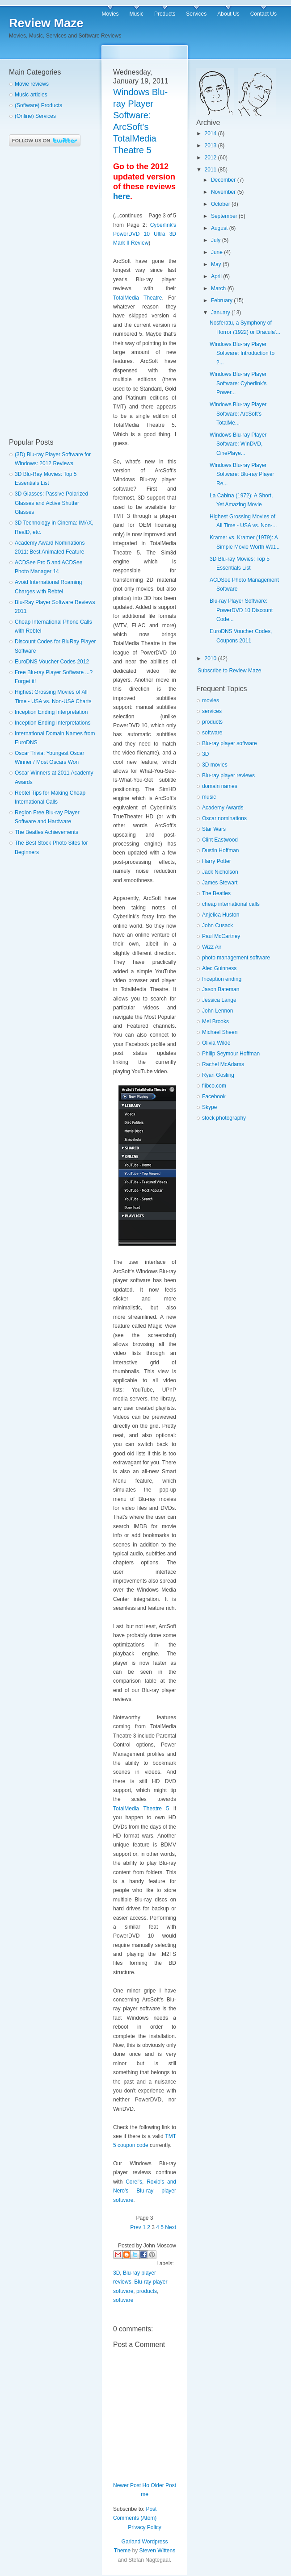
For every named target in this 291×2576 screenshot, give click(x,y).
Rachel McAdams (223, 1064)
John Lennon (217, 1011)
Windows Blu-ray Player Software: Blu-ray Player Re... (242, 474)
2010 (211, 658)
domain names (219, 786)
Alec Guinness (219, 968)
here (121, 196)
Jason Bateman (220, 989)
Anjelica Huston (220, 915)
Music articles (31, 95)
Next (170, 2227)
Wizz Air (211, 947)
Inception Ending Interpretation (51, 712)
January (220, 312)
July (215, 240)
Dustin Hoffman (220, 850)
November (223, 192)
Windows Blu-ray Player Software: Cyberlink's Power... (238, 383)
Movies (110, 14)
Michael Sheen (219, 1032)
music (209, 797)
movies (210, 700)
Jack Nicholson (220, 872)
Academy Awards (223, 807)
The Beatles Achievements (46, 832)
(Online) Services (35, 116)
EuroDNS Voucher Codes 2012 (52, 662)
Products (164, 14)
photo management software (236, 958)
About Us (228, 14)
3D (116, 2273)
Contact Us (263, 14)
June (217, 252)
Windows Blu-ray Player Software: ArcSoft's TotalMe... (238, 413)
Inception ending (221, 979)
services (212, 711)
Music (136, 14)
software (123, 2300)
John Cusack (217, 925)
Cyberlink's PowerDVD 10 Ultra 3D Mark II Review (144, 234)
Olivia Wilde (216, 1043)
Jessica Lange (219, 1000)
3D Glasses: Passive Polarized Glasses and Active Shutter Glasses (51, 503)
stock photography (224, 1118)
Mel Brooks (215, 1021)
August (219, 228)
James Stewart (219, 883)
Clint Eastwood (220, 840)
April (216, 276)
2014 (211, 133)
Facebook (214, 1096)
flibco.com (214, 1086)
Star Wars (214, 829)
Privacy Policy (144, 2527)
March (218, 288)
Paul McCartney (221, 936)
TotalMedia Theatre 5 (141, 1808)
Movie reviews (32, 84)
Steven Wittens (157, 2550)
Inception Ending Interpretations (52, 723)
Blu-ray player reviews (228, 775)
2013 (211, 145)
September (224, 216)
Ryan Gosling (218, 1075)
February (221, 300)
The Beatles (216, 893)
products (146, 2291)
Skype (209, 1107)
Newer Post (127, 2485)
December (223, 180)
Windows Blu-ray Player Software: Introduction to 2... (242, 353)
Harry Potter (216, 861)
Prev (135, 2227)
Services (196, 14)
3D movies (215, 765)
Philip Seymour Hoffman (231, 1053)
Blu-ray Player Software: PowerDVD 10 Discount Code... (241, 610)
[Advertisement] (44, 292)
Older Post (163, 2485)
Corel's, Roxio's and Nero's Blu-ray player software (144, 2191)
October (220, 204)
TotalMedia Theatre (137, 298)
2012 (211, 157)
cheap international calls (231, 904)
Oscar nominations (224, 818)
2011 (211, 170)
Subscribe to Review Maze (229, 670)
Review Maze (46, 23)
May (216, 264)
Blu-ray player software (229, 743)
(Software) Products (38, 105)
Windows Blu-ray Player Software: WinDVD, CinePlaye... (238, 444)
